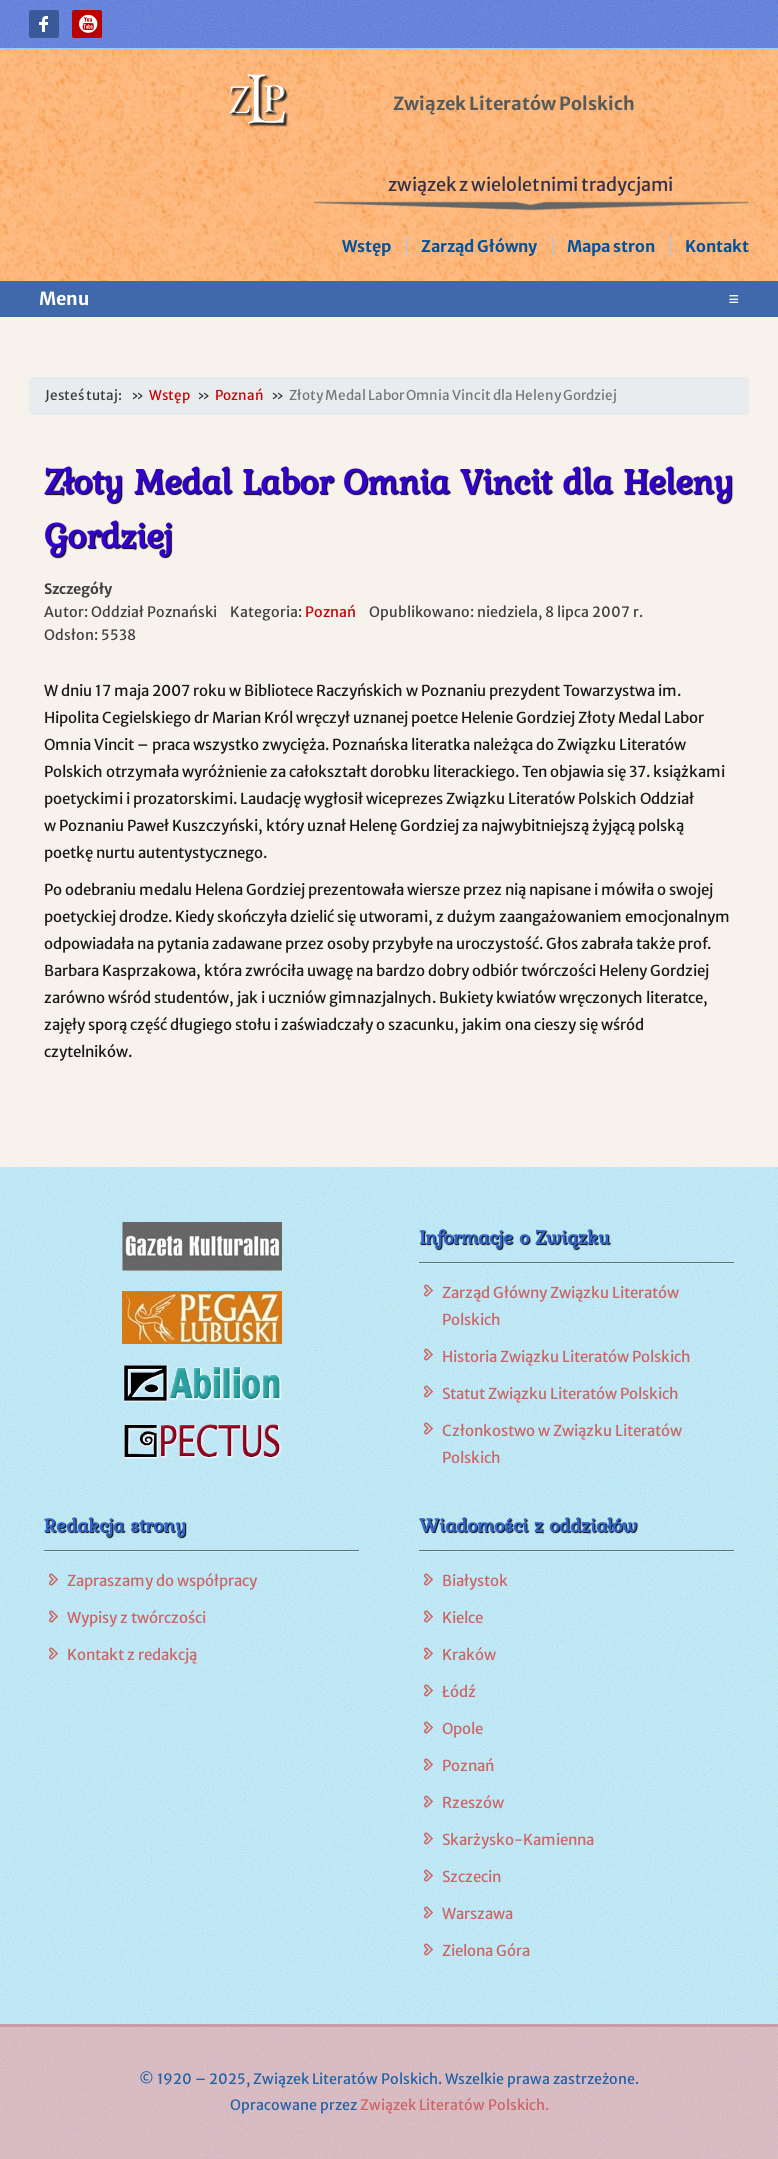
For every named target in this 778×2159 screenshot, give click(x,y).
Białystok (475, 1580)
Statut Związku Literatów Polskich (560, 1393)
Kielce (462, 1617)
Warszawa (477, 1913)
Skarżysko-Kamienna (518, 1839)
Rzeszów (473, 1802)
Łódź (459, 1691)
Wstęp (366, 246)
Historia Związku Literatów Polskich (566, 1356)
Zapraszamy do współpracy (162, 1580)
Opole (462, 1728)
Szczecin (471, 1876)
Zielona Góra (486, 1950)
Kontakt (717, 246)
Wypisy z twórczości (136, 1617)
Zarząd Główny (479, 246)
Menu (389, 299)
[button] (44, 24)
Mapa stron (611, 246)
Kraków (469, 1654)
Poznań (330, 612)
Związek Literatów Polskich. (454, 2105)
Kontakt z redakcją (132, 1654)
